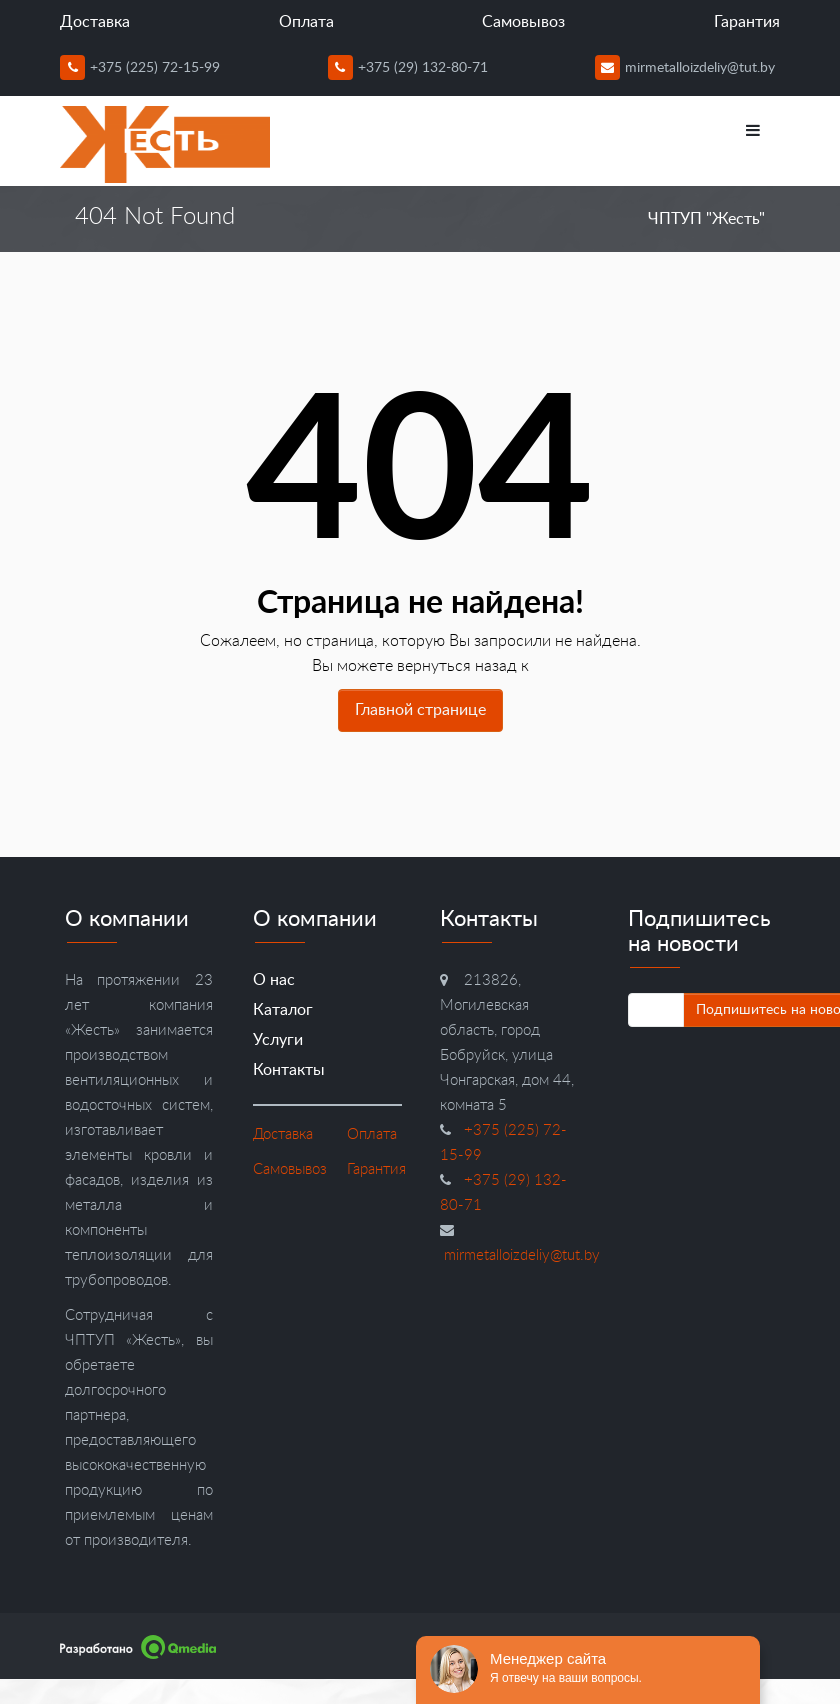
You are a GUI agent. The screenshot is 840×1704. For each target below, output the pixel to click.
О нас (274, 980)
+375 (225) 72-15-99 (140, 68)
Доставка (95, 22)
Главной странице (420, 710)
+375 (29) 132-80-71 (408, 68)
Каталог (283, 1010)
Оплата (306, 22)
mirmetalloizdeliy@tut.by (685, 68)
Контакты (289, 1070)
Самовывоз (523, 22)
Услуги (278, 1040)
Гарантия (747, 22)
